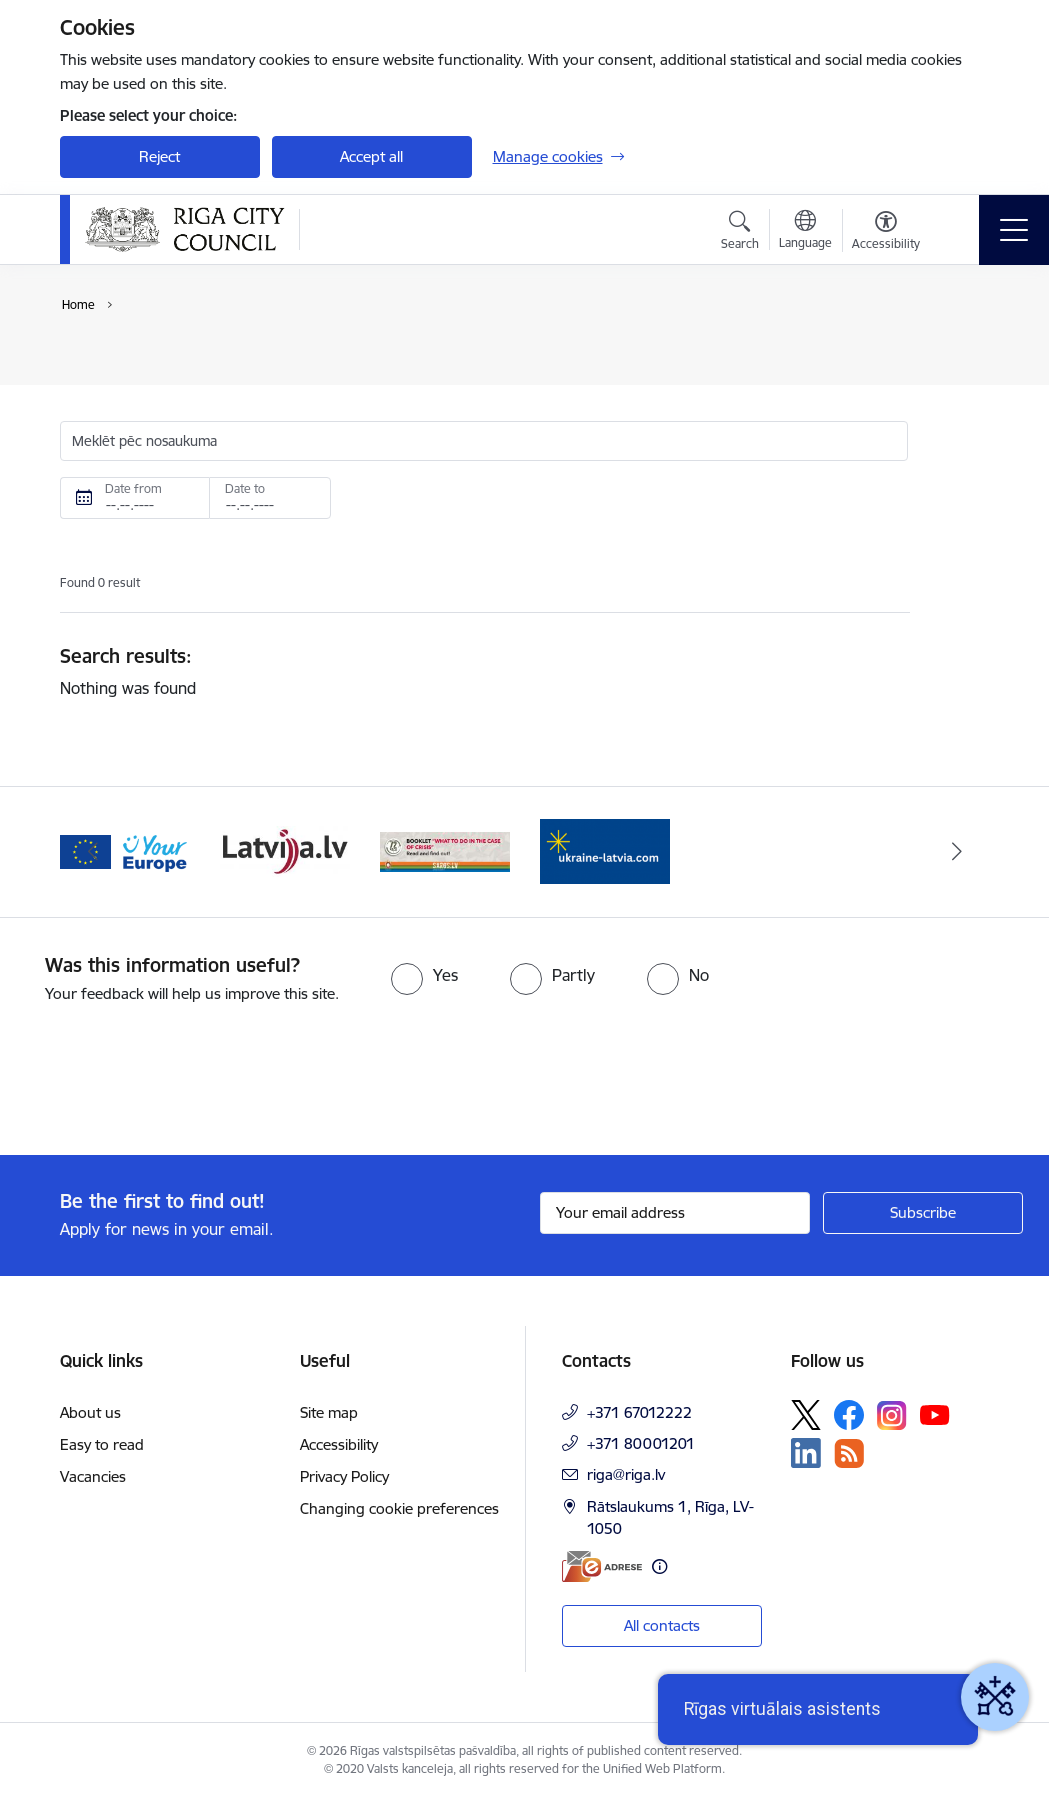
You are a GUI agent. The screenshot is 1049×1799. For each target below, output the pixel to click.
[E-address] (602, 1566)
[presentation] (167, 1081)
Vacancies (93, 1476)
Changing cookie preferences (399, 1508)
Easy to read (102, 1444)
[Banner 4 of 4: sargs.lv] (445, 850)
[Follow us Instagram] (892, 1415)
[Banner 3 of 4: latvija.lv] (285, 850)
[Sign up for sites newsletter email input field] (675, 1213)
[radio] (424, 975)
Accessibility (339, 1444)
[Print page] (962, 352)
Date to (245, 488)
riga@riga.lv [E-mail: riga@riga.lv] (626, 1474)
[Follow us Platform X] (806, 1415)
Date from (133, 488)
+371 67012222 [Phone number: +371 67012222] (639, 1412)
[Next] (957, 852)
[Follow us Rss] (849, 1453)
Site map (329, 1412)
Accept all (371, 156)
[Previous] (93, 852)
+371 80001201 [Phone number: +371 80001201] (641, 1443)
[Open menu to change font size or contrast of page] (886, 233)
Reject (159, 156)
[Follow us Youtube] (935, 1414)
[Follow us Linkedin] (806, 1453)
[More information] (659, 1566)
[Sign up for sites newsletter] (923, 1213)
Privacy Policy (344, 1476)
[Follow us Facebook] (849, 1415)
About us (90, 1412)
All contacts (662, 1625)
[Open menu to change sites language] (805, 232)
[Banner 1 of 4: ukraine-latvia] (605, 850)
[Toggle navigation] (1014, 230)
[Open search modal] (740, 233)
